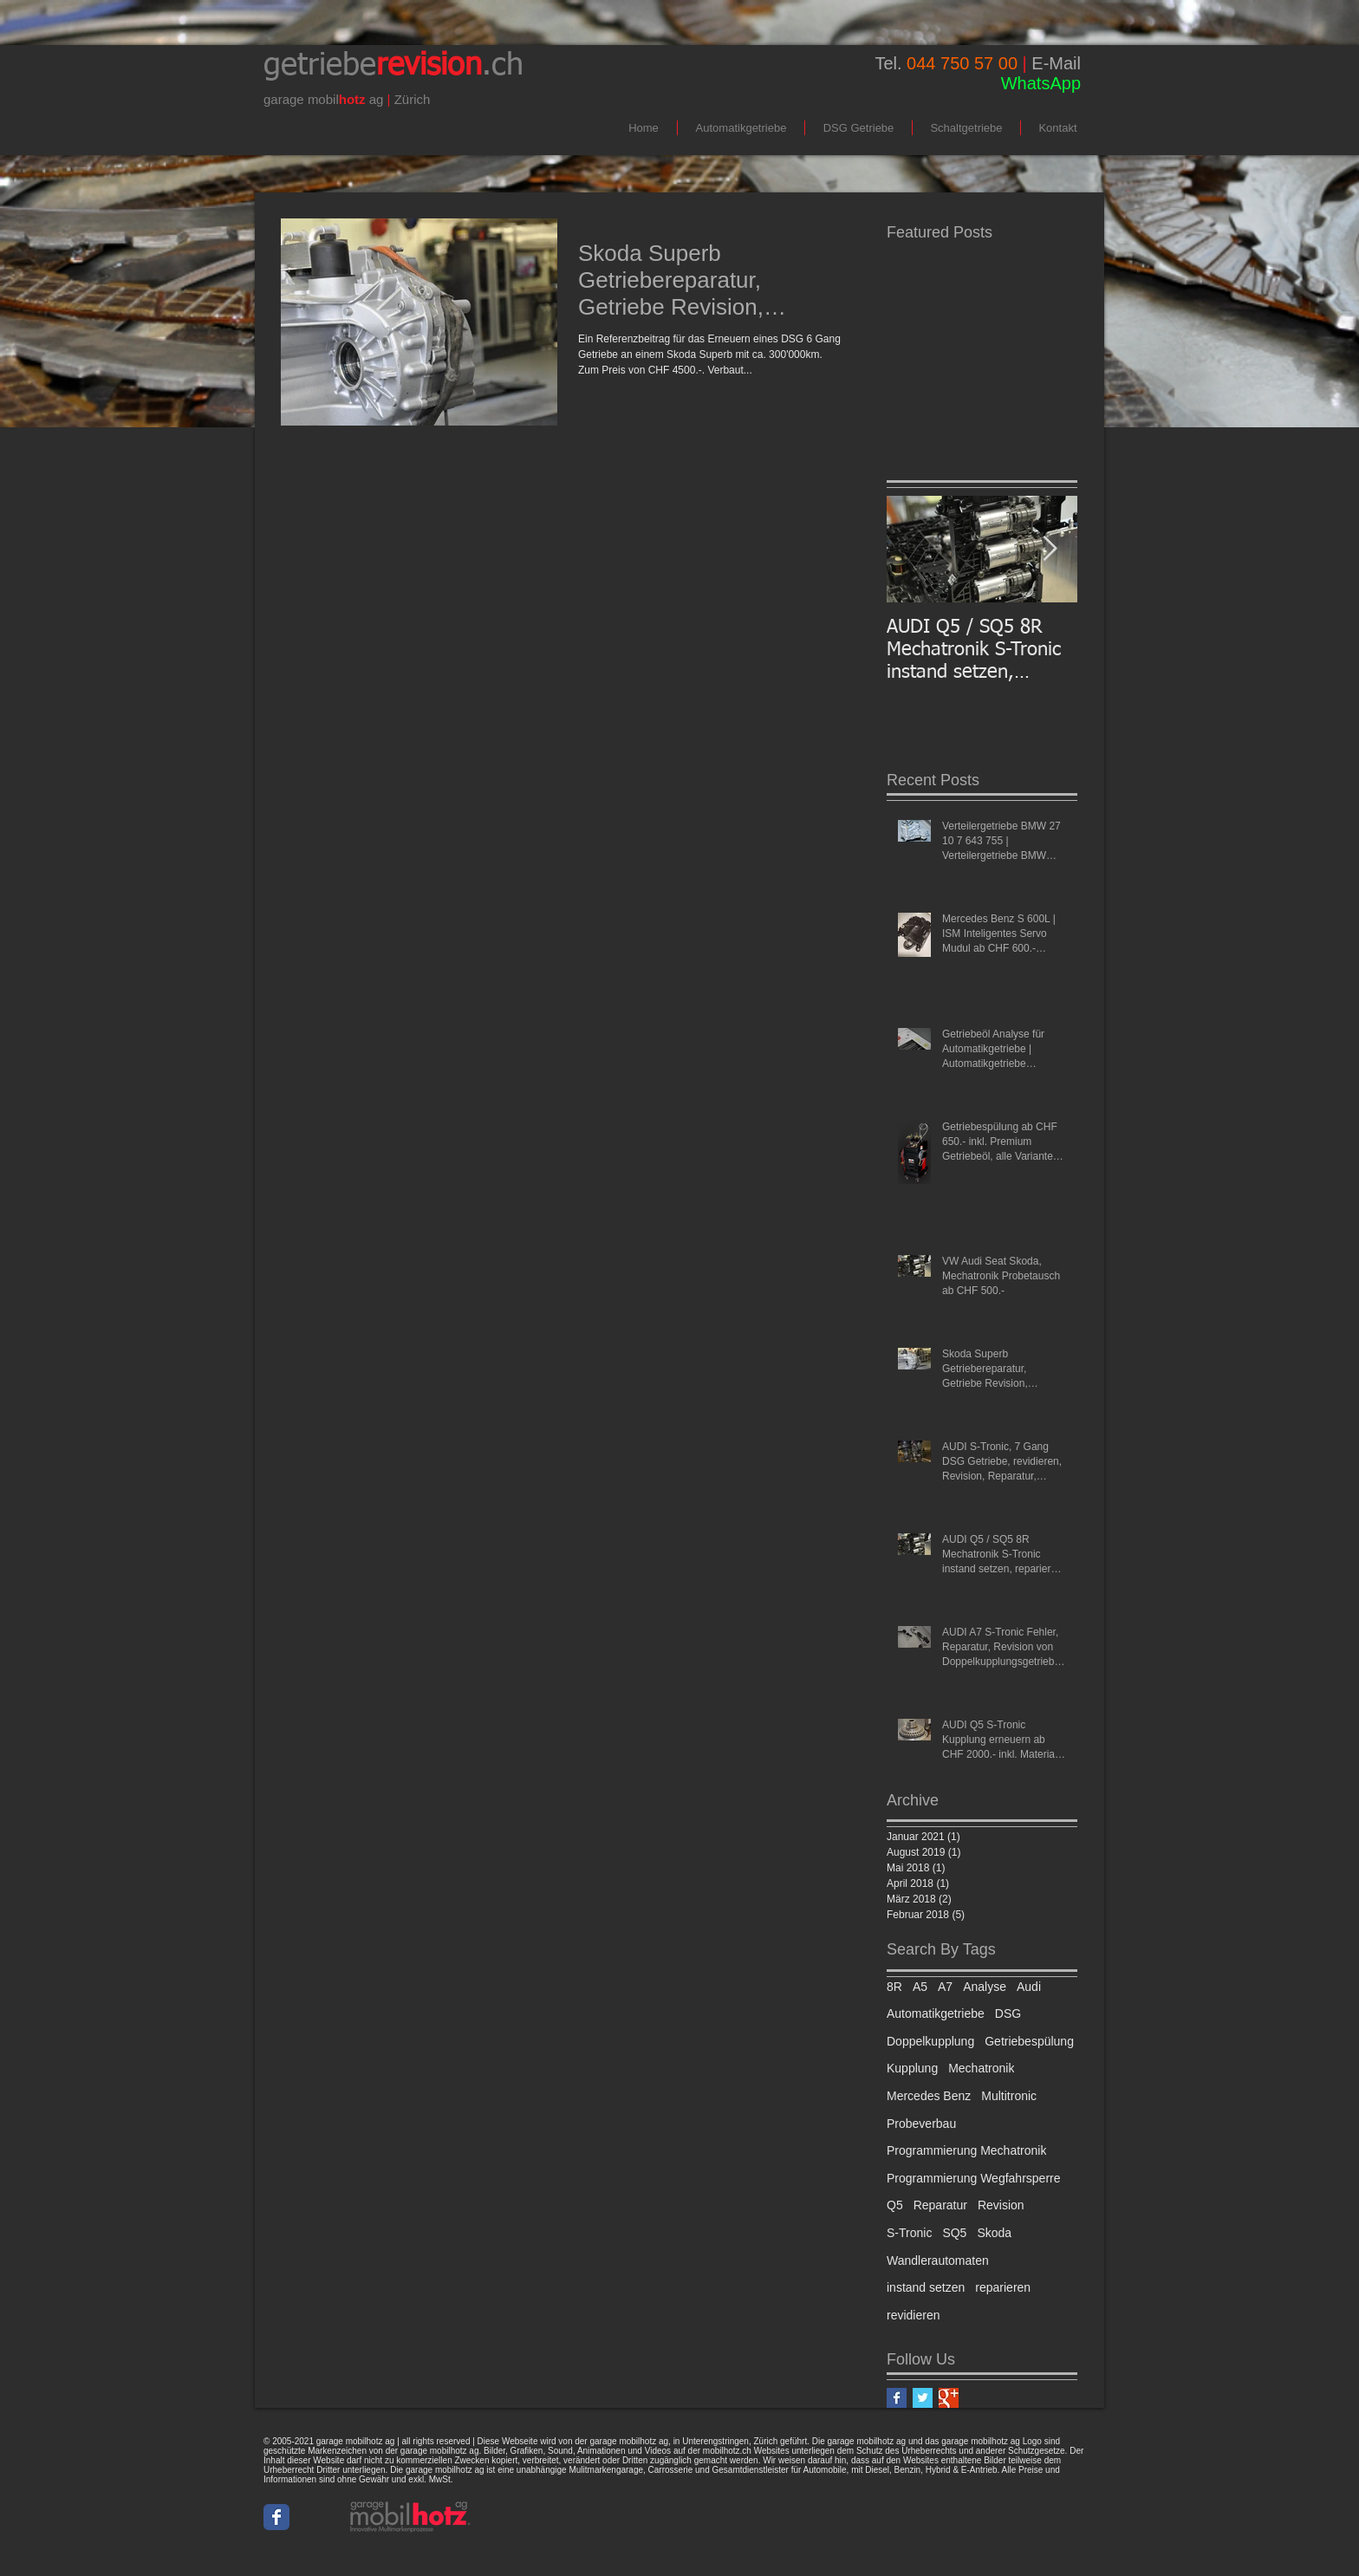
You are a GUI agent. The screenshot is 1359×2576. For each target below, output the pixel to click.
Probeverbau (921, 2123)
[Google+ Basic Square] (949, 2398)
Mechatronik (981, 2068)
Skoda (994, 2233)
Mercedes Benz (929, 2096)
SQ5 (954, 2233)
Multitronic (1009, 2096)
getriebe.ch (393, 65)
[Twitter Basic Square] (923, 2398)
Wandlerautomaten (938, 2260)
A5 (920, 1987)
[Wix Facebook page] (276, 2517)
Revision (1001, 2205)
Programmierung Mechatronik (966, 2150)
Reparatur (940, 2205)
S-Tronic (909, 2233)
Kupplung (912, 2068)
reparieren (1003, 2287)
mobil (323, 99)
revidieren (913, 2315)
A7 (945, 1987)
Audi (1029, 1987)
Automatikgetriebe (936, 2013)
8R (894, 1987)
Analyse (984, 1987)
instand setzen (926, 2287)
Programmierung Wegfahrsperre (974, 2178)
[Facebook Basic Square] (897, 2398)
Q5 (895, 2205)
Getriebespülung (1029, 2041)
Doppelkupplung (930, 2041)
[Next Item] (1049, 549)
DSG (1008, 2013)
